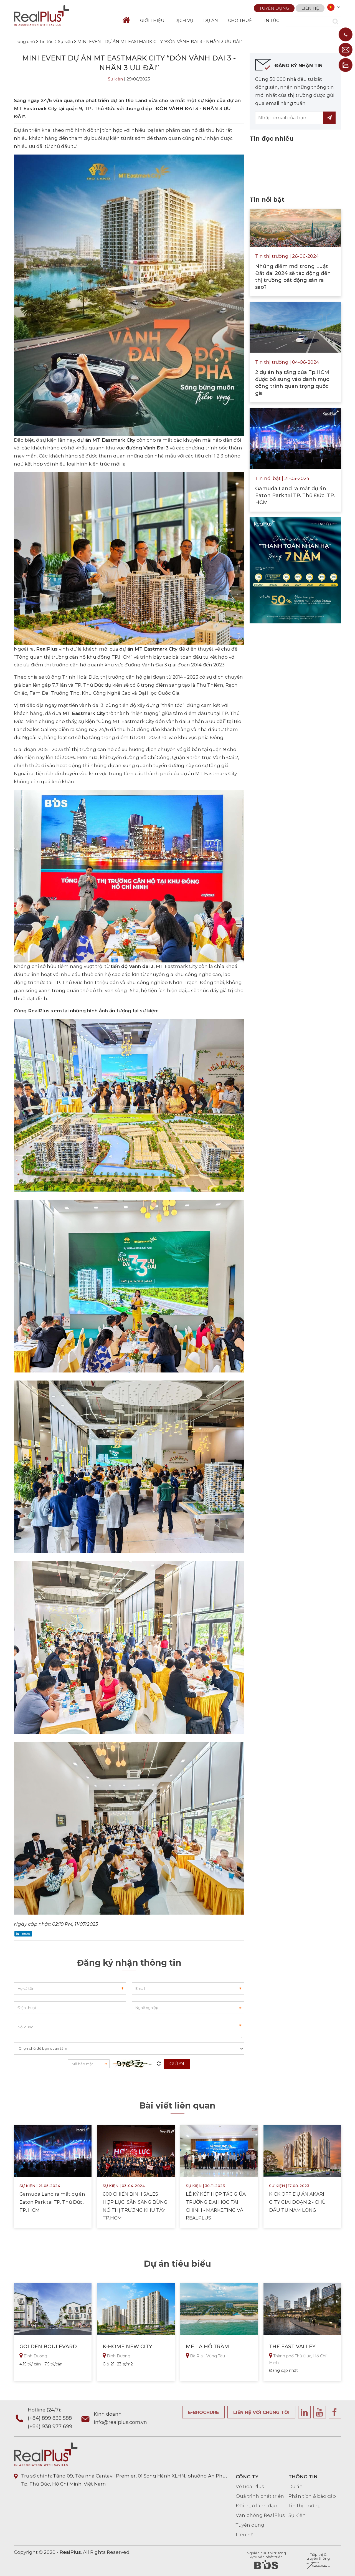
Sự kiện (115, 79)
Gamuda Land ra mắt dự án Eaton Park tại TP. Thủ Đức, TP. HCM (52, 2202)
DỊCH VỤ (183, 20)
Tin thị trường (304, 2505)
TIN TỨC (270, 20)
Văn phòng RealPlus (260, 2515)
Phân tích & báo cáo (312, 2496)
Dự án (295, 2486)
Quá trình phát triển (260, 2496)
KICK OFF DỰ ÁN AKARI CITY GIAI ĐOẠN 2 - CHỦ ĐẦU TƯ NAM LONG (297, 2202)
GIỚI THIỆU (152, 20)
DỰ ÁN (210, 20)
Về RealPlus (250, 2486)
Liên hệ (310, 7)
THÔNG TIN (303, 2476)
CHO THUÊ (240, 20)
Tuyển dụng (274, 7)
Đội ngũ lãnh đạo (256, 2505)
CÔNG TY (247, 2476)
